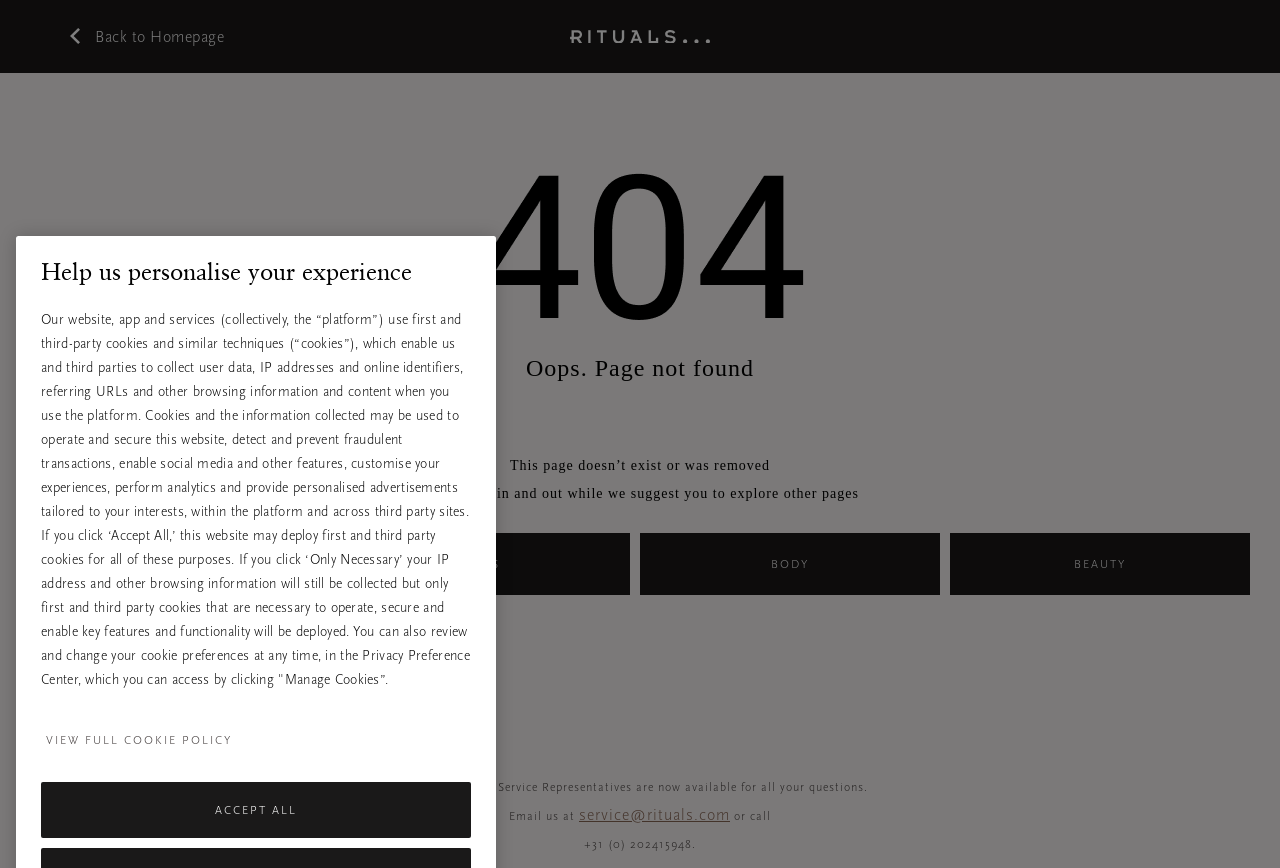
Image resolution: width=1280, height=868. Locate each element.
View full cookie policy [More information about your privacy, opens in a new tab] (139, 756)
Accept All (256, 826)
